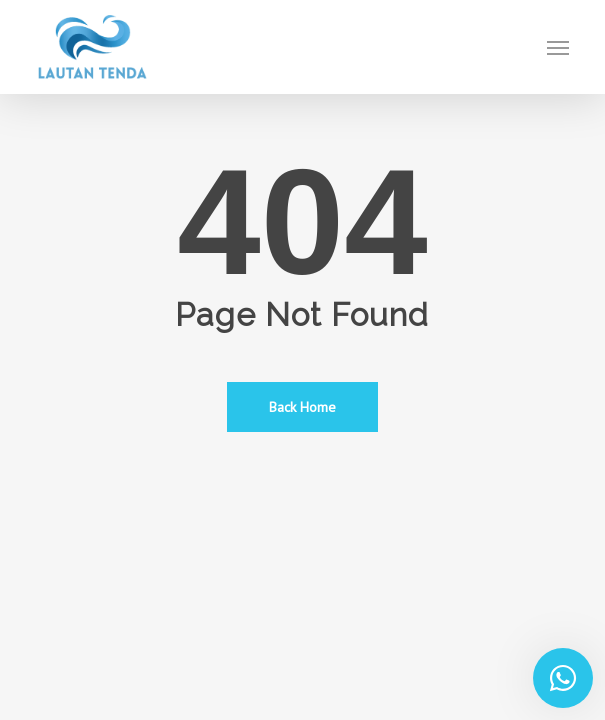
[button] (558, 47)
